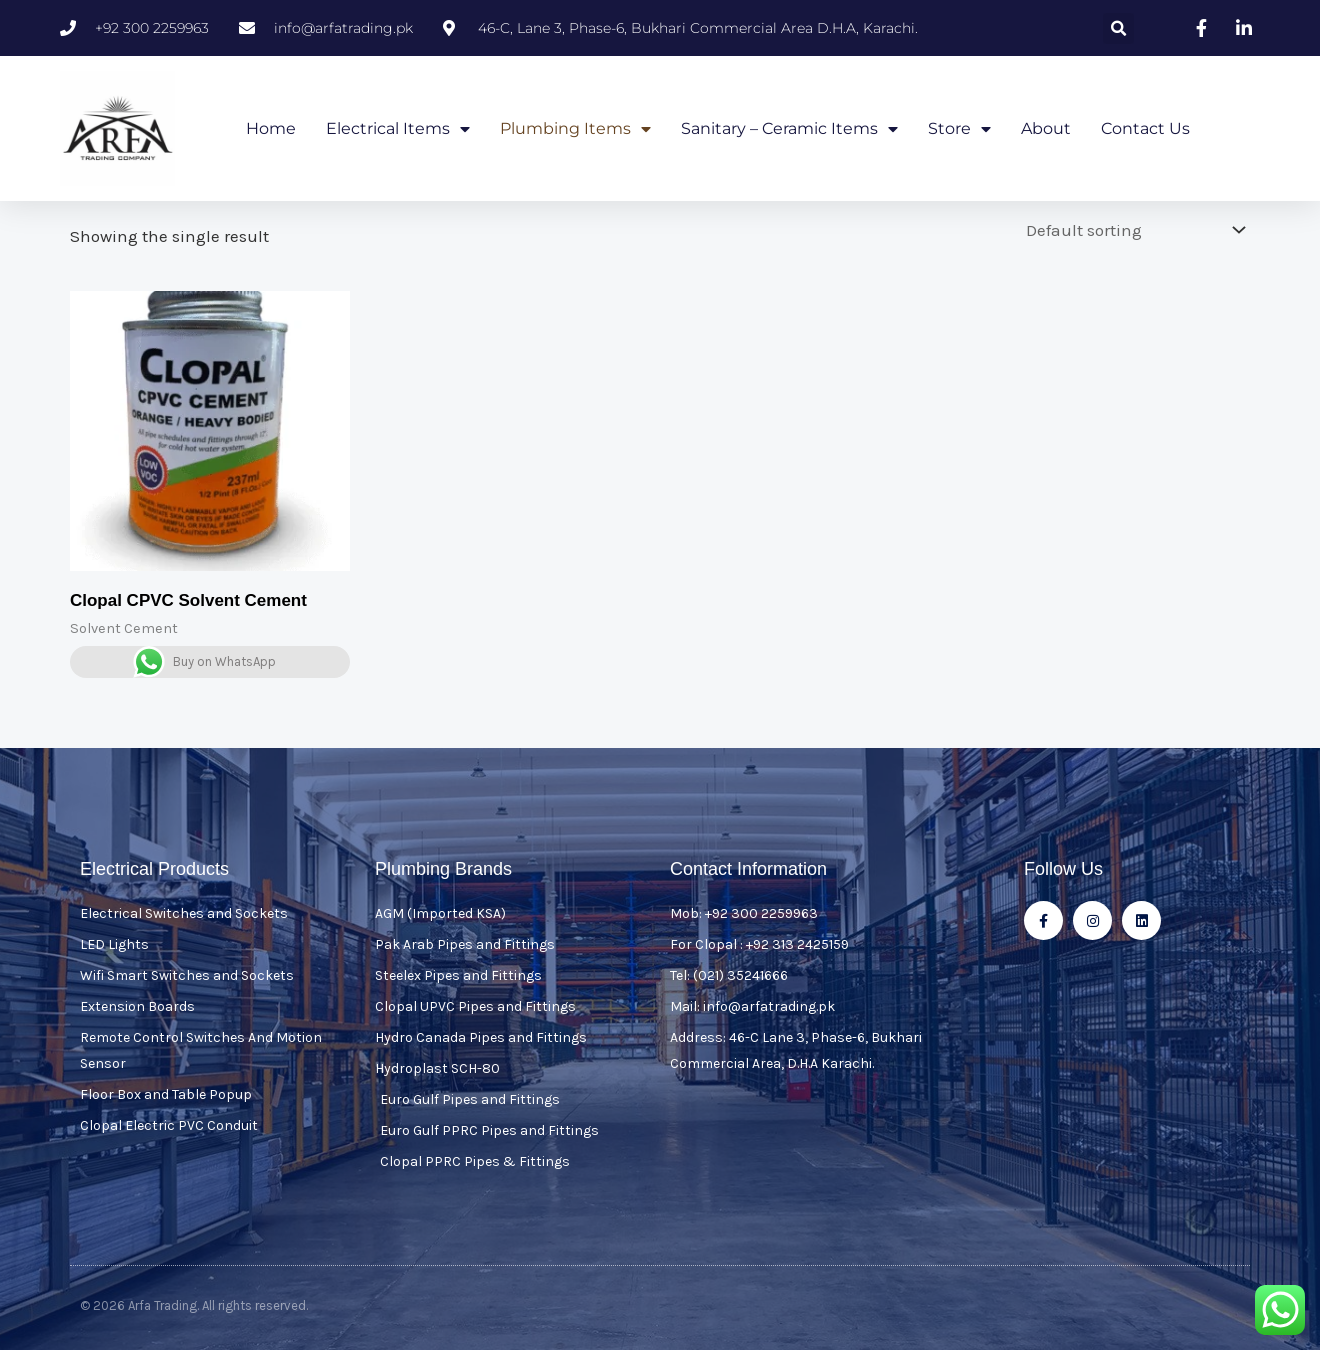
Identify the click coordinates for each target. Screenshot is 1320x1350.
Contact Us (1145, 128)
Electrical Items (398, 129)
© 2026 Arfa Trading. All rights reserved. (194, 1304)
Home (271, 128)
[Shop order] (1131, 229)
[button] (1118, 28)
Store (959, 129)
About (1046, 128)
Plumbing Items (575, 129)
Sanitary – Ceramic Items (789, 129)
